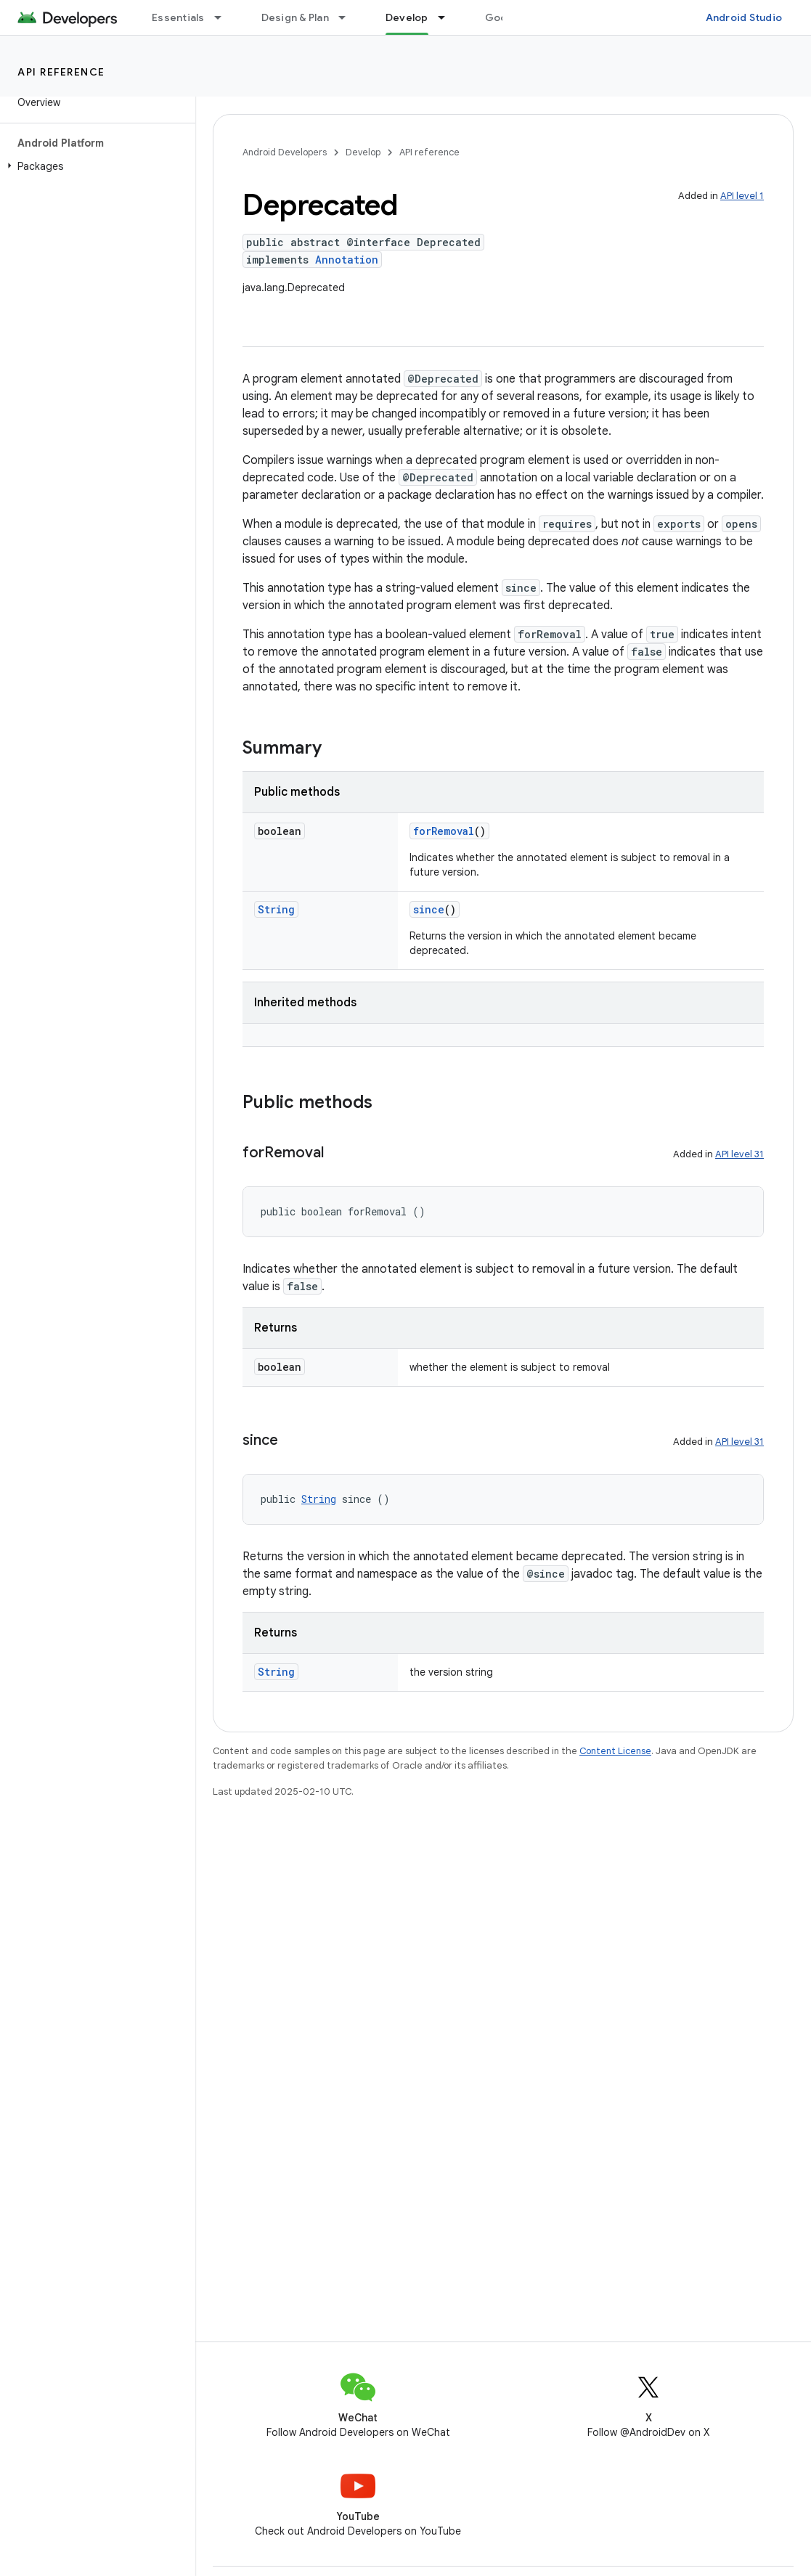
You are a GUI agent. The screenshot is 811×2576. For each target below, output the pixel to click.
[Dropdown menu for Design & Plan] (348, 17)
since (428, 909)
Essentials (178, 17)
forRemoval (443, 831)
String (276, 909)
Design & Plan (295, 17)
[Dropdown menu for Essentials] (224, 17)
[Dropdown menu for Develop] (448, 17)
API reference (61, 71)
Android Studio (744, 17)
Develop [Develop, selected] (407, 17)
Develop (363, 152)
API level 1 (742, 195)
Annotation (346, 259)
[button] (94, 166)
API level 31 (739, 1154)
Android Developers (285, 152)
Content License (615, 1751)
